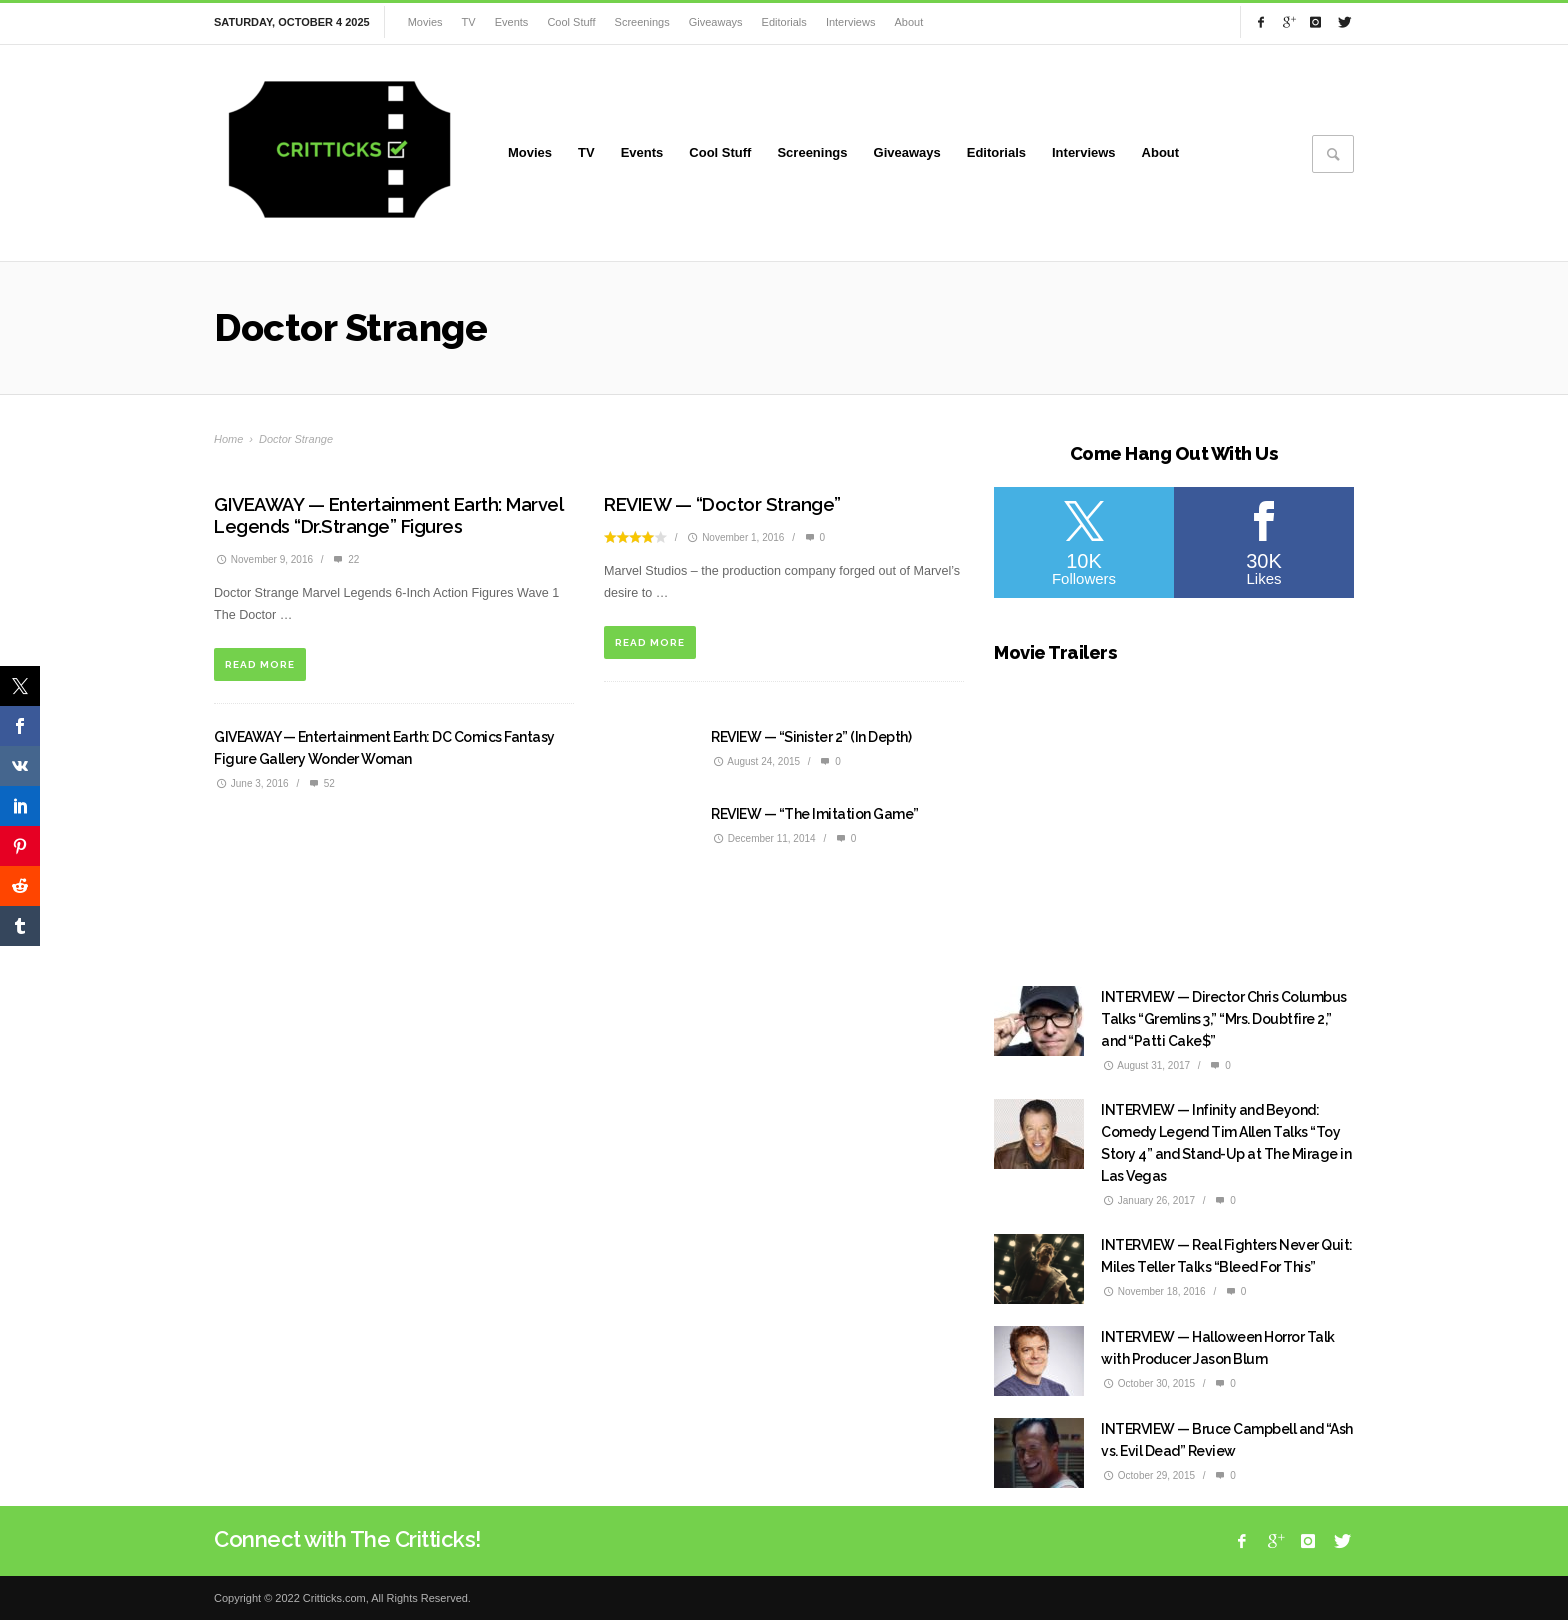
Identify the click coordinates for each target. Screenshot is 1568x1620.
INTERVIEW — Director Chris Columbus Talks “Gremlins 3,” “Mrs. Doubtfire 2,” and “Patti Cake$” (1224, 1019)
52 (321, 783)
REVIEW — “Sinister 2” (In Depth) (811, 737)
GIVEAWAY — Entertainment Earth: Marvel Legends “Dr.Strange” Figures (388, 515)
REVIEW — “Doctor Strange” (722, 504)
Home (228, 439)
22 (345, 559)
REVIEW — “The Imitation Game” (815, 814)
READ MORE (260, 664)
